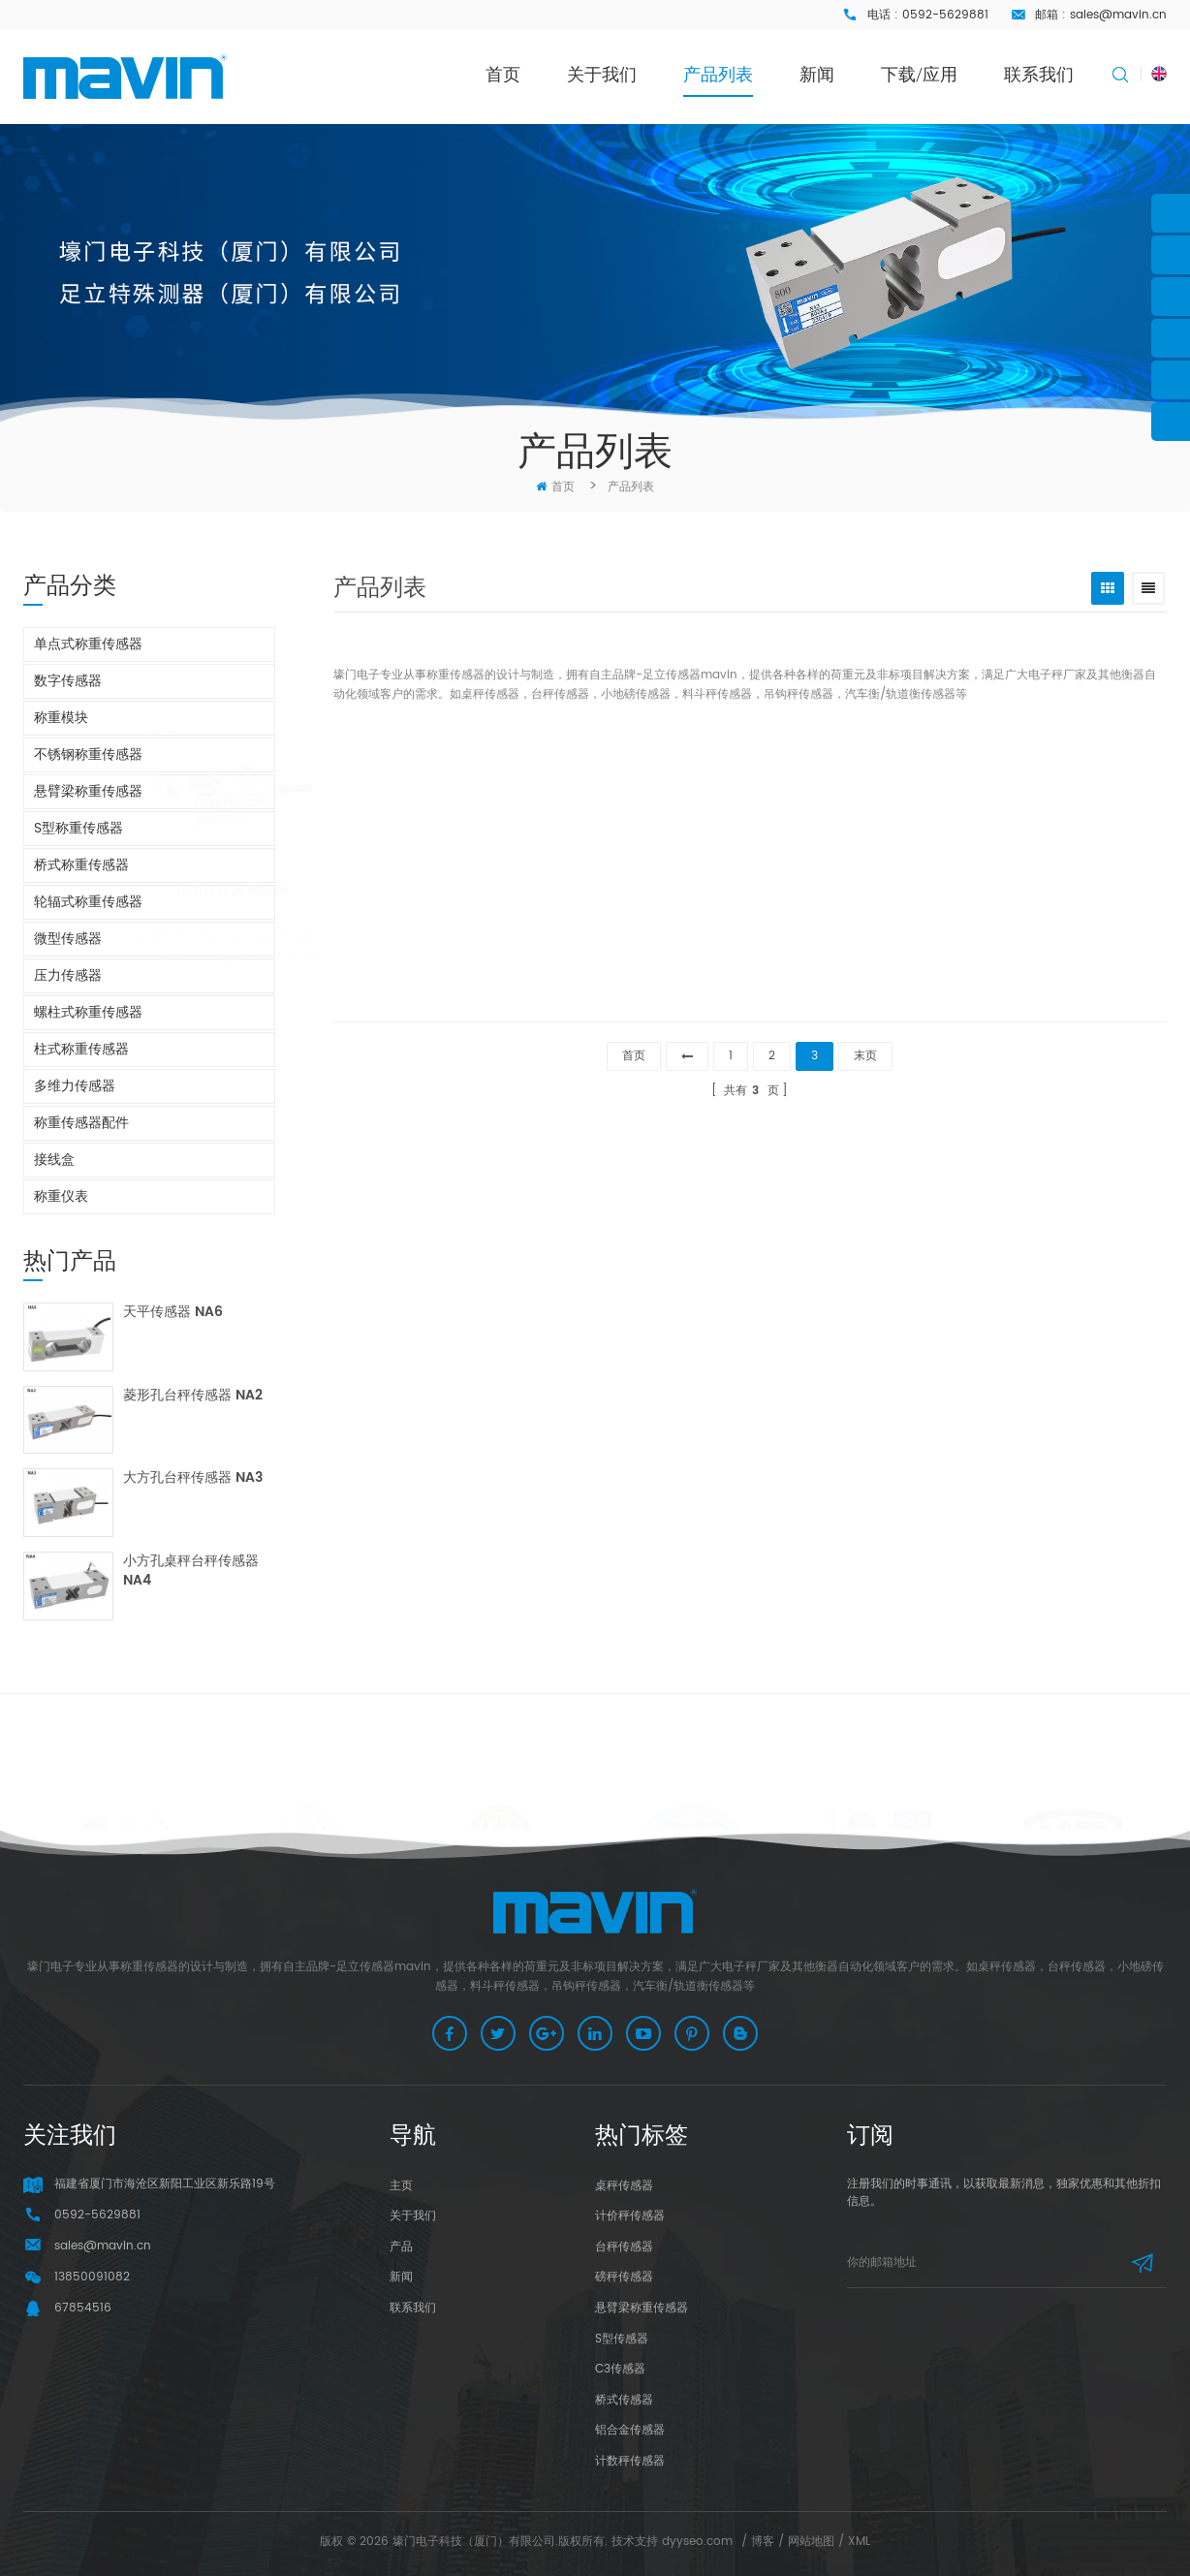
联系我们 (1039, 74)
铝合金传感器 (630, 2430)
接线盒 (54, 1159)
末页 (865, 1056)
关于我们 (602, 74)
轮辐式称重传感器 (88, 902)
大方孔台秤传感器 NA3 (193, 1478)
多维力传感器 (74, 1086)
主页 (401, 2186)
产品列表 (718, 74)
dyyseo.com (697, 2541)
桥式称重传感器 (81, 865)
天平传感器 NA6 (173, 1313)
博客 (762, 2541)
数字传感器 (68, 681)
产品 (401, 2247)
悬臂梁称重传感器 (88, 791)
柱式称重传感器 (81, 1049)
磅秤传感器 (624, 2277)
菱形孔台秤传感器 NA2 (193, 1396)
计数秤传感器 (630, 2461)
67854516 (82, 2308)
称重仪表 (61, 1196)
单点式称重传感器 (88, 644)
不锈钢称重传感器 (88, 754)
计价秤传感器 (630, 2216)
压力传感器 (68, 975)
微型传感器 (68, 938)
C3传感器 (620, 2369)
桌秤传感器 (624, 2186)
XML (859, 2541)
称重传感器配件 (81, 1123)
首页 (502, 74)
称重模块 (61, 718)
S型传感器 (621, 2339)
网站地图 (811, 2541)
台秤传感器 (624, 2247)
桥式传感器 (624, 2400)
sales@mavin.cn (1118, 15)
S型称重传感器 (78, 828)
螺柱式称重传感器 (88, 1012)
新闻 (816, 74)
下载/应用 (919, 74)
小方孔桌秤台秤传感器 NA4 (191, 1571)
